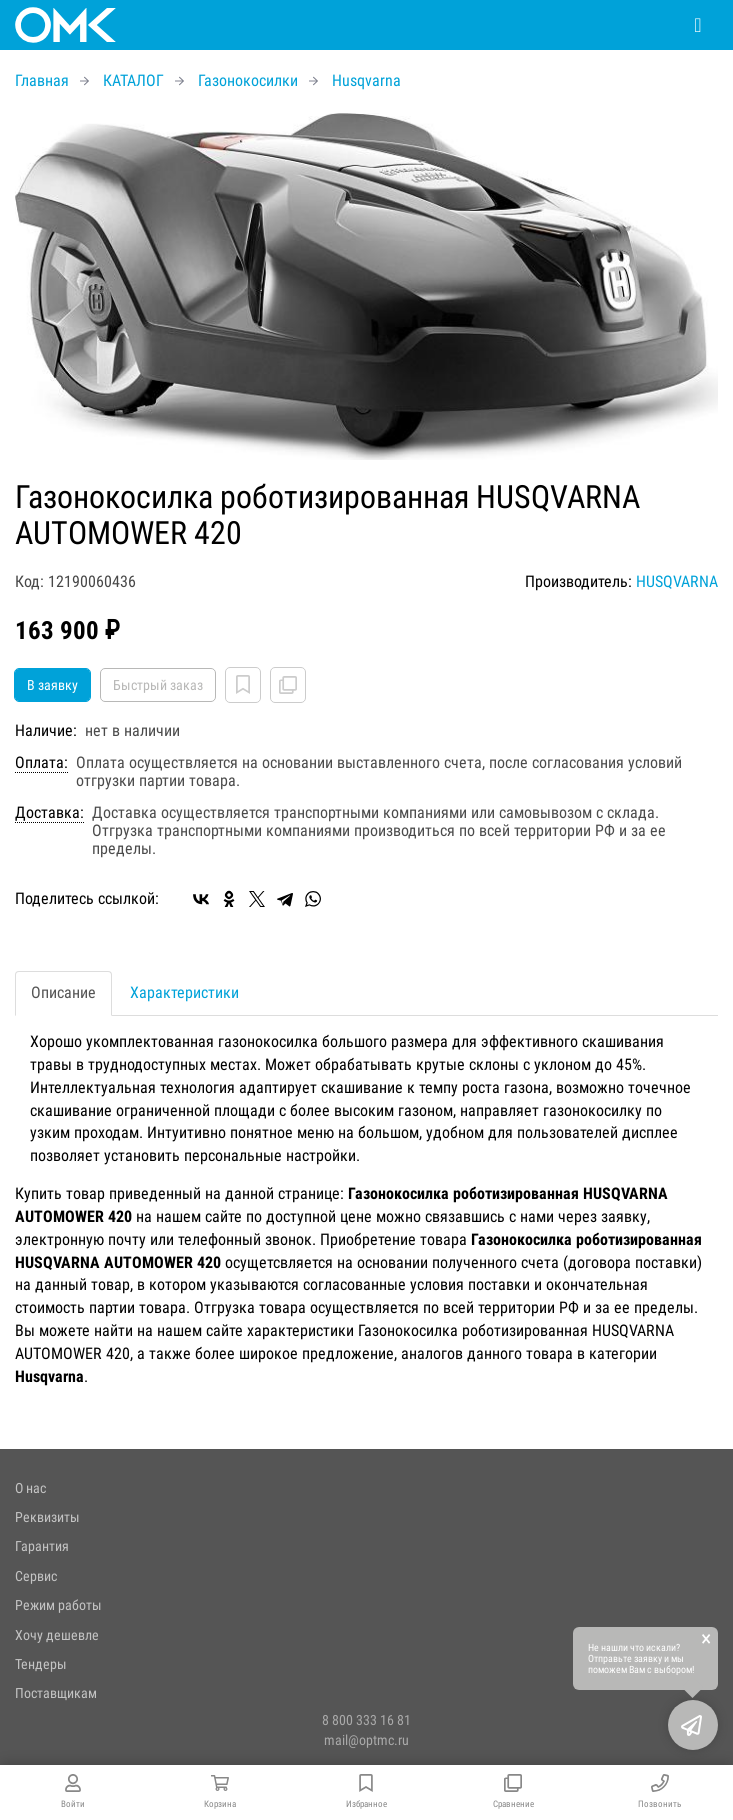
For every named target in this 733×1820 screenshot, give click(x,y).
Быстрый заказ (158, 685)
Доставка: (49, 813)
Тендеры (41, 1664)
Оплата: (41, 763)
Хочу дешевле (57, 1635)
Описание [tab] (63, 992)
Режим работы (58, 1605)
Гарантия (42, 1546)
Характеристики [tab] (184, 992)
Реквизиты (47, 1517)
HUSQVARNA (677, 581)
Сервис (36, 1576)
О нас (30, 1488)
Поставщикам (56, 1693)
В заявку (52, 685)
